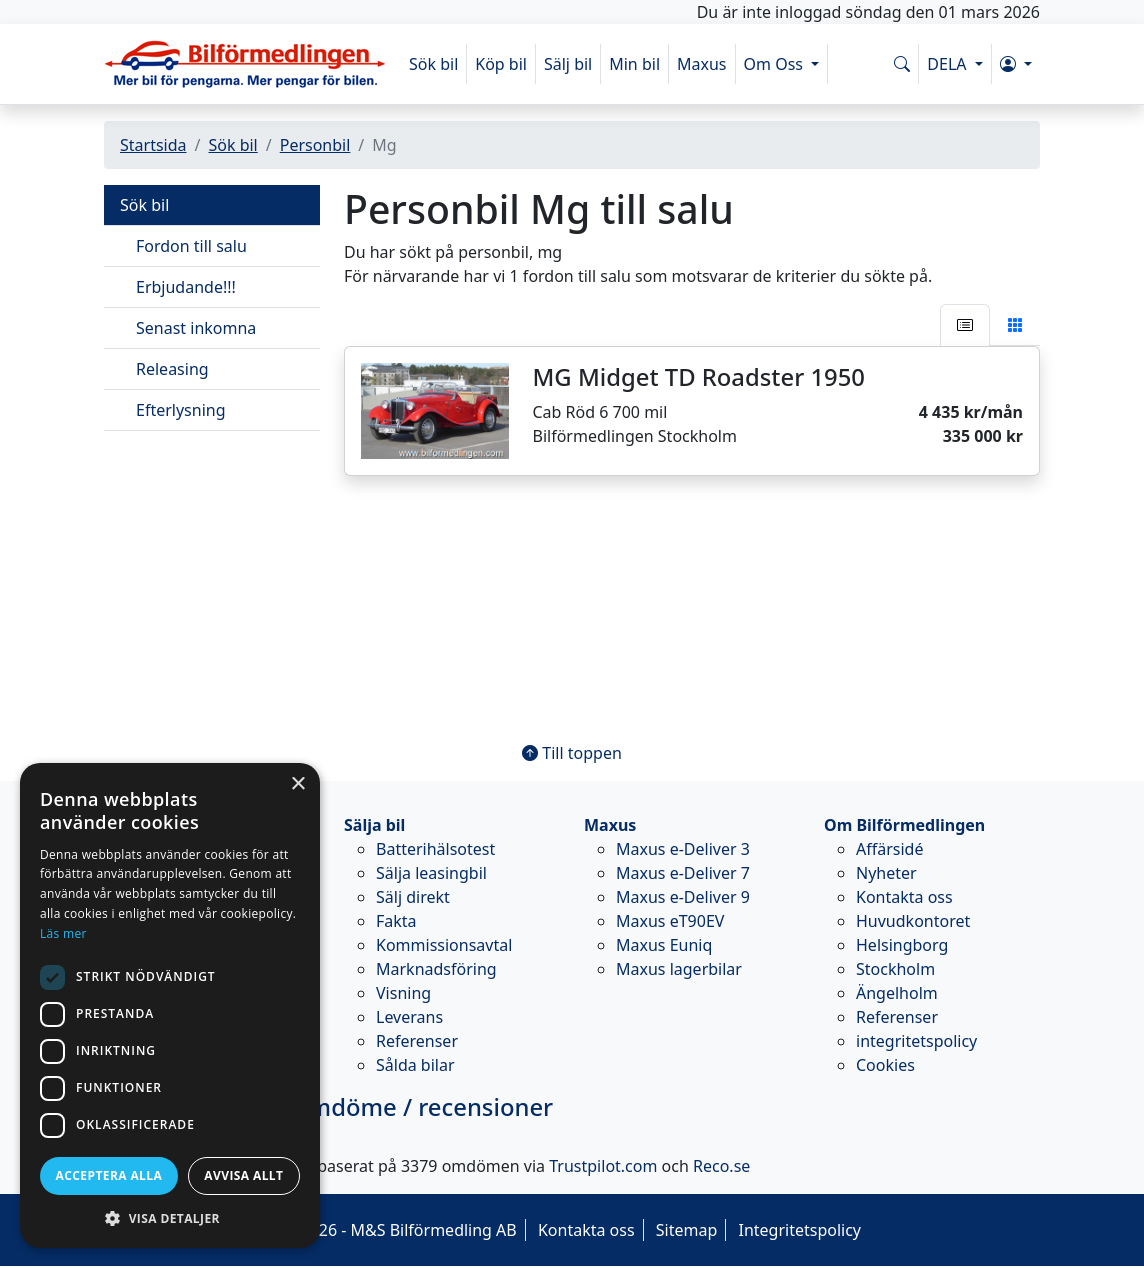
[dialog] (170, 1005)
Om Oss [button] (776, 64)
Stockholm (895, 969)
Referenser (417, 1041)
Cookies (885, 1065)
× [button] (297, 784)
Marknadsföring (436, 969)
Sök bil (433, 64)
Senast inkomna (196, 328)
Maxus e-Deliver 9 (683, 897)
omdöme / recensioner (328, 1107)
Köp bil (501, 64)
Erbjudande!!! (186, 287)
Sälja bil (374, 825)
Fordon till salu (191, 246)
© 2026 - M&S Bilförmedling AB (400, 1230)
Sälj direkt (413, 897)
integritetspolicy (916, 1041)
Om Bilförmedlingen (904, 825)
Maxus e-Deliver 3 (683, 849)
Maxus (702, 64)
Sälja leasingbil (431, 873)
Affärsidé (889, 849)
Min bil (634, 64)
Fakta (396, 921)
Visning (403, 993)
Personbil (315, 145)
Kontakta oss (904, 897)
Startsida (153, 145)
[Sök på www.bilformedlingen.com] (902, 64)
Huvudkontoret (913, 921)
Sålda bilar (415, 1065)
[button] (1016, 64)
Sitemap (687, 1230)
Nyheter (886, 873)
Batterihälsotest (435, 849)
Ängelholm (897, 993)
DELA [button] (948, 64)
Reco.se (721, 1166)
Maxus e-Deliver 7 (683, 873)
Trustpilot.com (603, 1166)
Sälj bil (568, 64)
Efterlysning (181, 410)
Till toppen (572, 753)
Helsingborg (902, 945)
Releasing (172, 369)
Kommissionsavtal (444, 945)
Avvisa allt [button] (243, 1175)
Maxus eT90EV (670, 921)
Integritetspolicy (799, 1230)
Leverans (409, 1017)
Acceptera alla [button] (109, 1175)
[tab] (965, 325)
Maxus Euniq (664, 945)
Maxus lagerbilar (679, 969)
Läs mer (63, 933)
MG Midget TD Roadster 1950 (699, 377)
